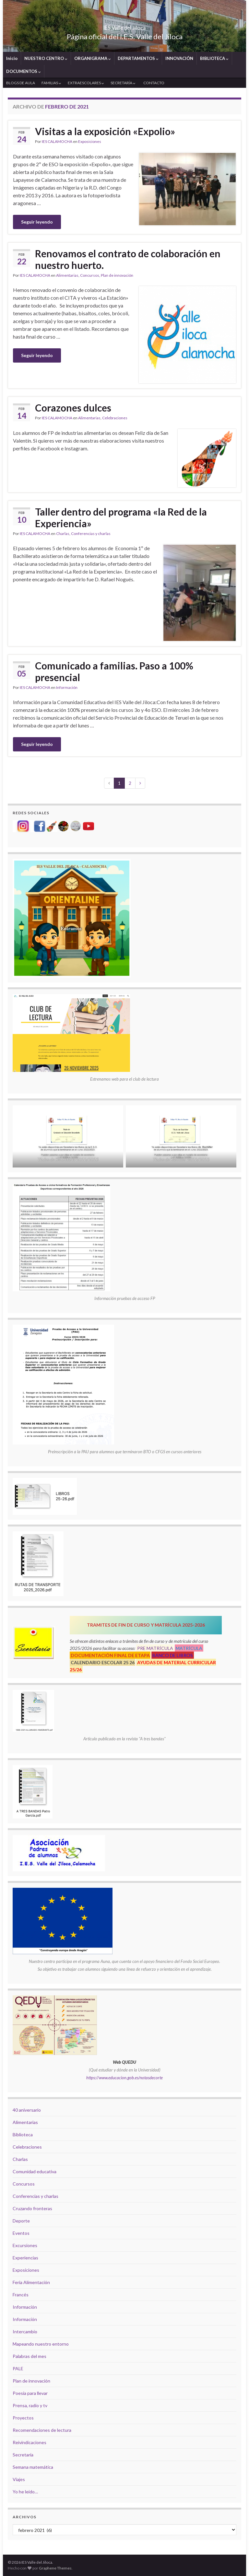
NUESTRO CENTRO (45, 58)
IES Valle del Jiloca (124, 25)
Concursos (89, 275)
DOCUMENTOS (23, 71)
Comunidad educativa (34, 2171)
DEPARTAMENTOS (138, 58)
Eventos (21, 2233)
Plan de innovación (117, 275)
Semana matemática (33, 2467)
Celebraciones (114, 417)
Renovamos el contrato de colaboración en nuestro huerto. (127, 259)
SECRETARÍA (123, 82)
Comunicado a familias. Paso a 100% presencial (114, 671)
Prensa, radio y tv (30, 2405)
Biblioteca (23, 2134)
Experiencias (25, 2257)
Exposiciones (89, 141)
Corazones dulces (73, 407)
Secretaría (23, 2454)
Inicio (12, 58)
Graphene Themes (55, 2568)
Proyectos (23, 2417)
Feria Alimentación (31, 2282)
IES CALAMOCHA (57, 141)
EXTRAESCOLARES (86, 82)
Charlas (62, 533)
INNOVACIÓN (179, 58)
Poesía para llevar (30, 2393)
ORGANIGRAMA (92, 58)
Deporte (21, 2220)
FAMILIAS (51, 82)
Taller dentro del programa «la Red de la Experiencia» (121, 517)
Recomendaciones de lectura (42, 2430)
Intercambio (25, 2331)
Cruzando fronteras (32, 2208)
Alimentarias (67, 275)
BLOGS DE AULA (20, 82)
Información (66, 687)
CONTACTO (153, 82)
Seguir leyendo (37, 222)
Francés (21, 2294)
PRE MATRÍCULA (155, 1648)
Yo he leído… (25, 2491)
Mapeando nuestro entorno (41, 2344)
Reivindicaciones (29, 2442)
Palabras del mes (29, 2356)
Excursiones (25, 2245)
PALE (18, 2368)
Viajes (19, 2479)
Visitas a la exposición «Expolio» (105, 131)
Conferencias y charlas (91, 533)
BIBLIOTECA (214, 58)
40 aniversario (27, 2110)
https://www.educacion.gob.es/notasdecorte (124, 2077)
